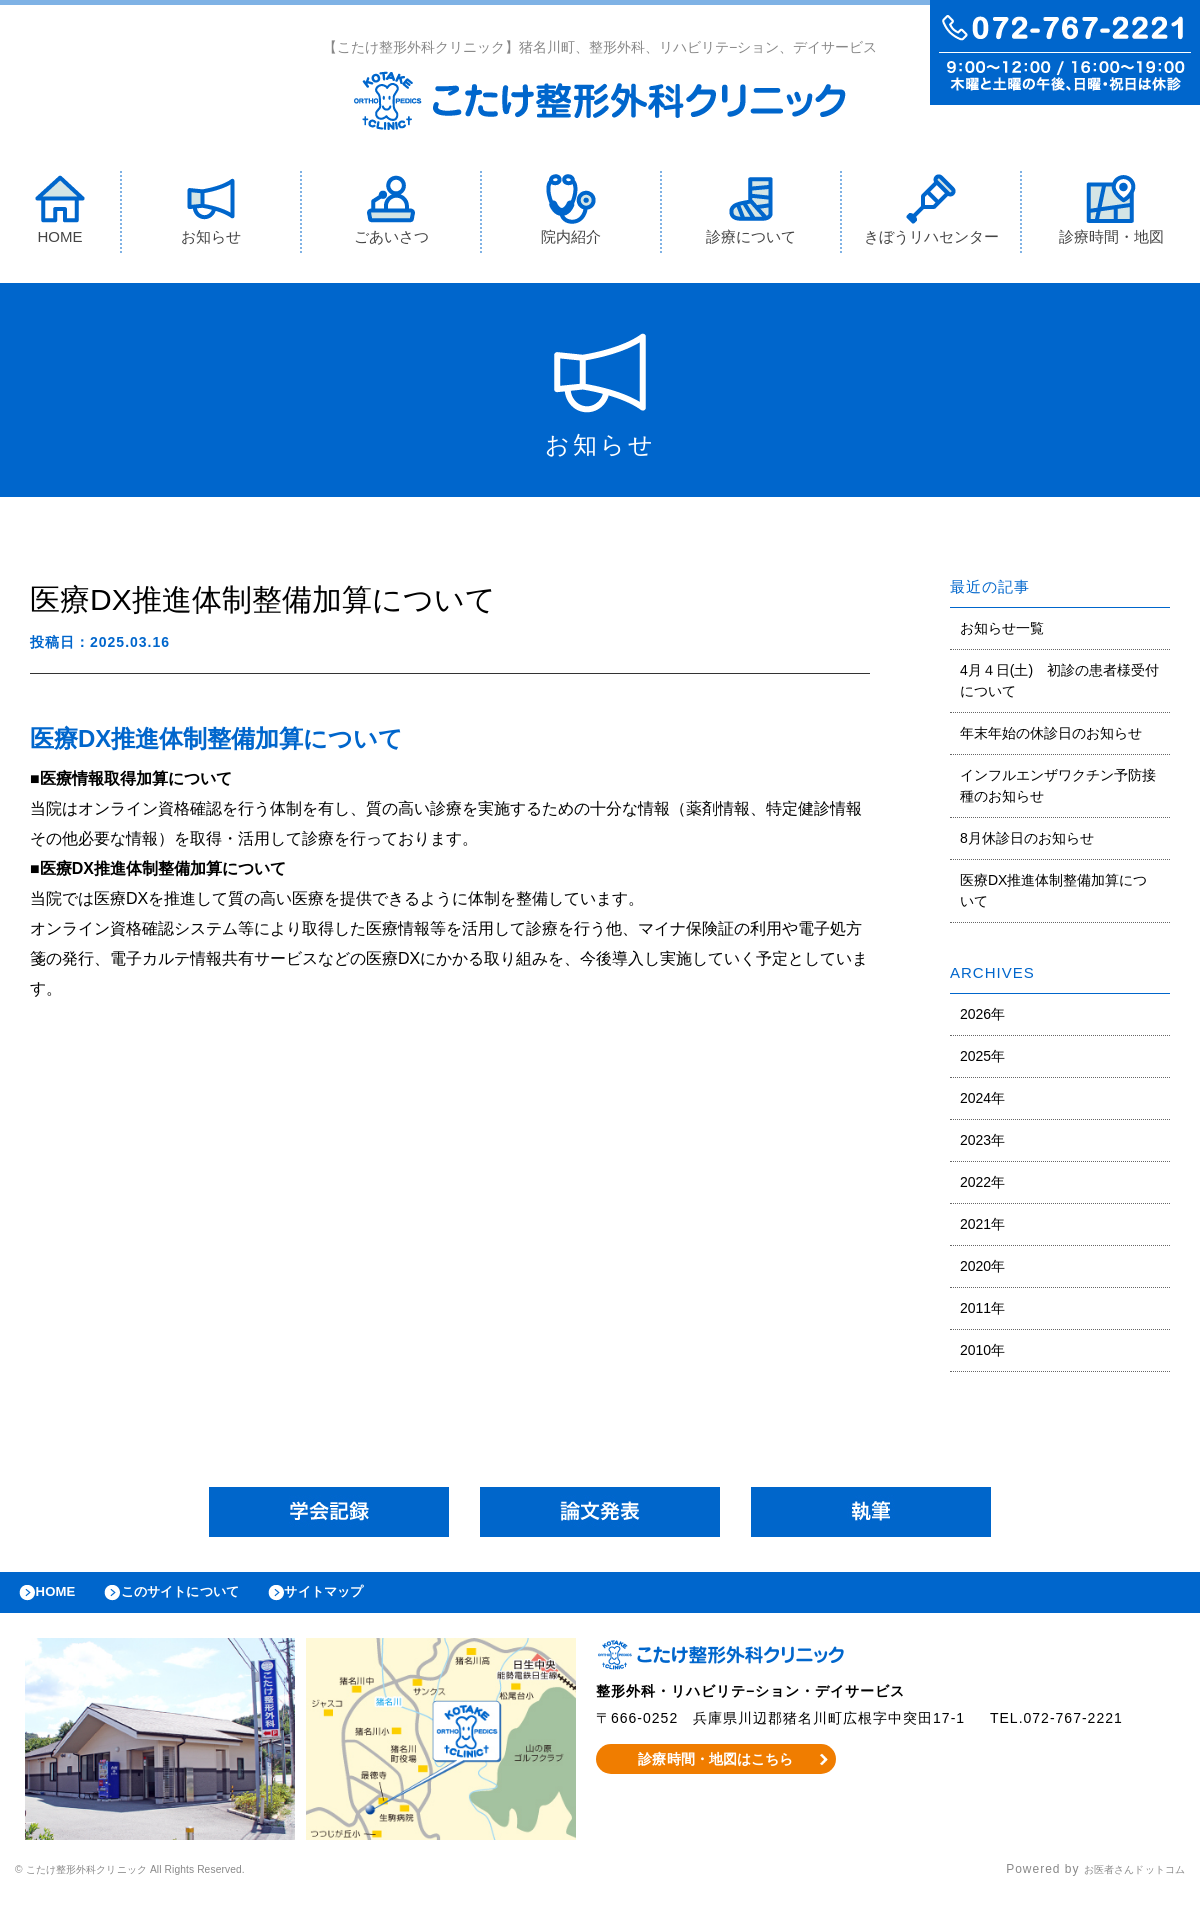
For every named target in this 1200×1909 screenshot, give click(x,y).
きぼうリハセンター (931, 213)
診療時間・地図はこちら (716, 1773)
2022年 (982, 1186)
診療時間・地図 (1111, 213)
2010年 (982, 1354)
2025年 (982, 1060)
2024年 (982, 1102)
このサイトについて (203, 1601)
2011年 (982, 1312)
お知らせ (211, 213)
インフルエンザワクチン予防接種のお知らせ (1058, 789)
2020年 (982, 1270)
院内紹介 (571, 213)
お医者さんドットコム (1120, 1884)
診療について (751, 213)
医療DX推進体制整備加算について (1053, 894)
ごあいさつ (391, 213)
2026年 (982, 1018)
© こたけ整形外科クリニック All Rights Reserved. (166, 1884)
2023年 (982, 1144)
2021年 (982, 1228)
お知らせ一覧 (1002, 632)
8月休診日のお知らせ (1027, 842)
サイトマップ (366, 1601)
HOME (60, 213)
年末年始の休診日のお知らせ (1051, 737)
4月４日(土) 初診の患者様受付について (1059, 684)
